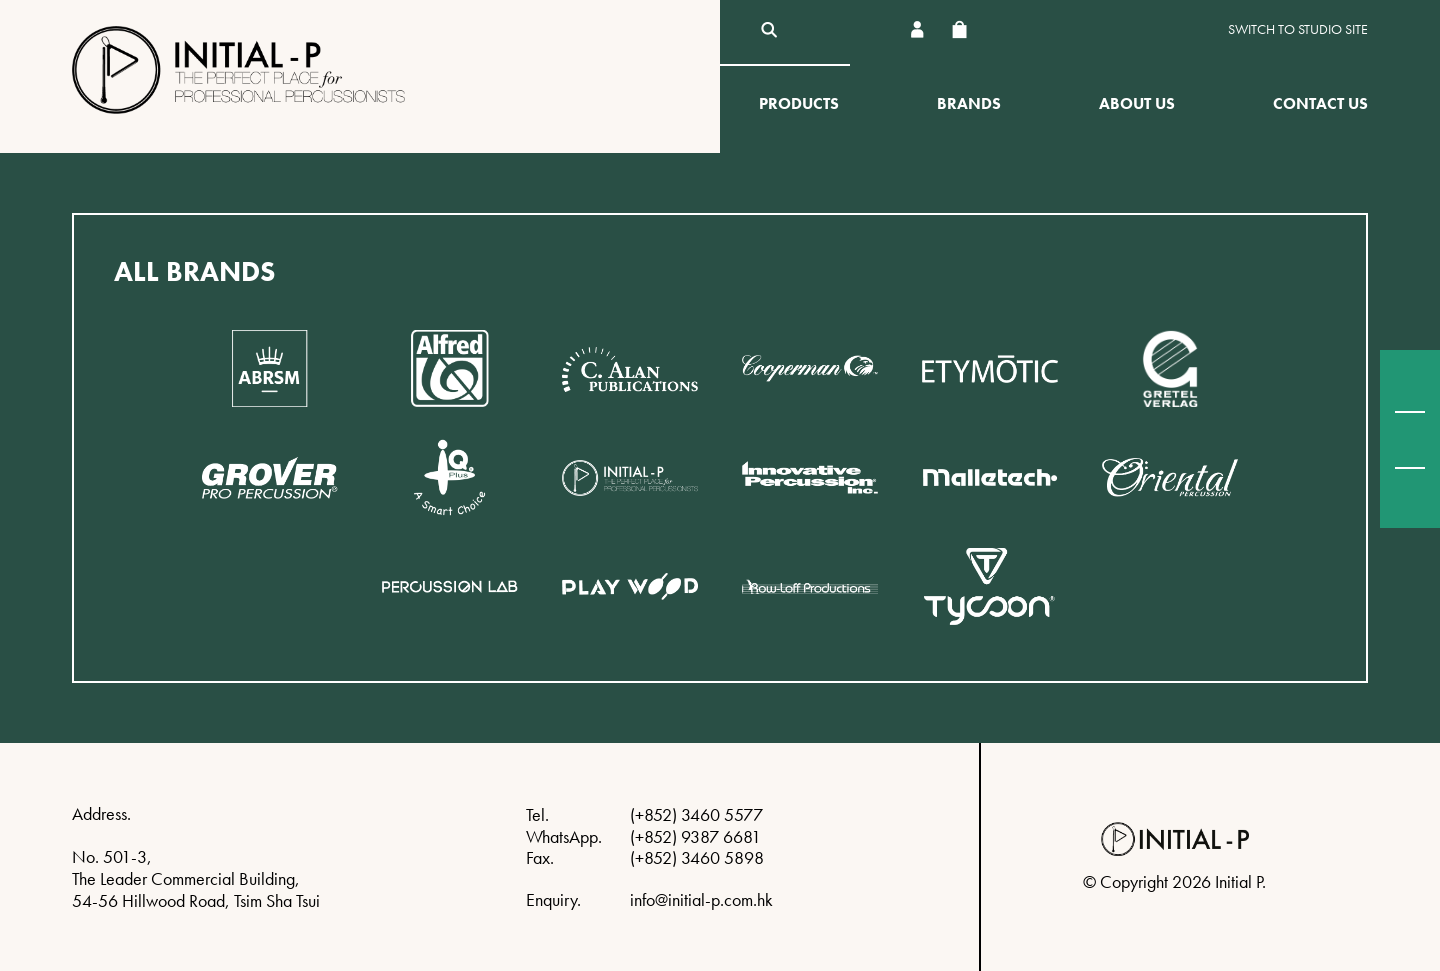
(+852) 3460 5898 (697, 857)
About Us (1137, 103)
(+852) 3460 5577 (696, 814)
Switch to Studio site (1298, 29)
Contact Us (1320, 103)
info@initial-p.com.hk (701, 899)
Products (799, 103)
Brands (969, 103)
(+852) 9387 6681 (695, 836)
